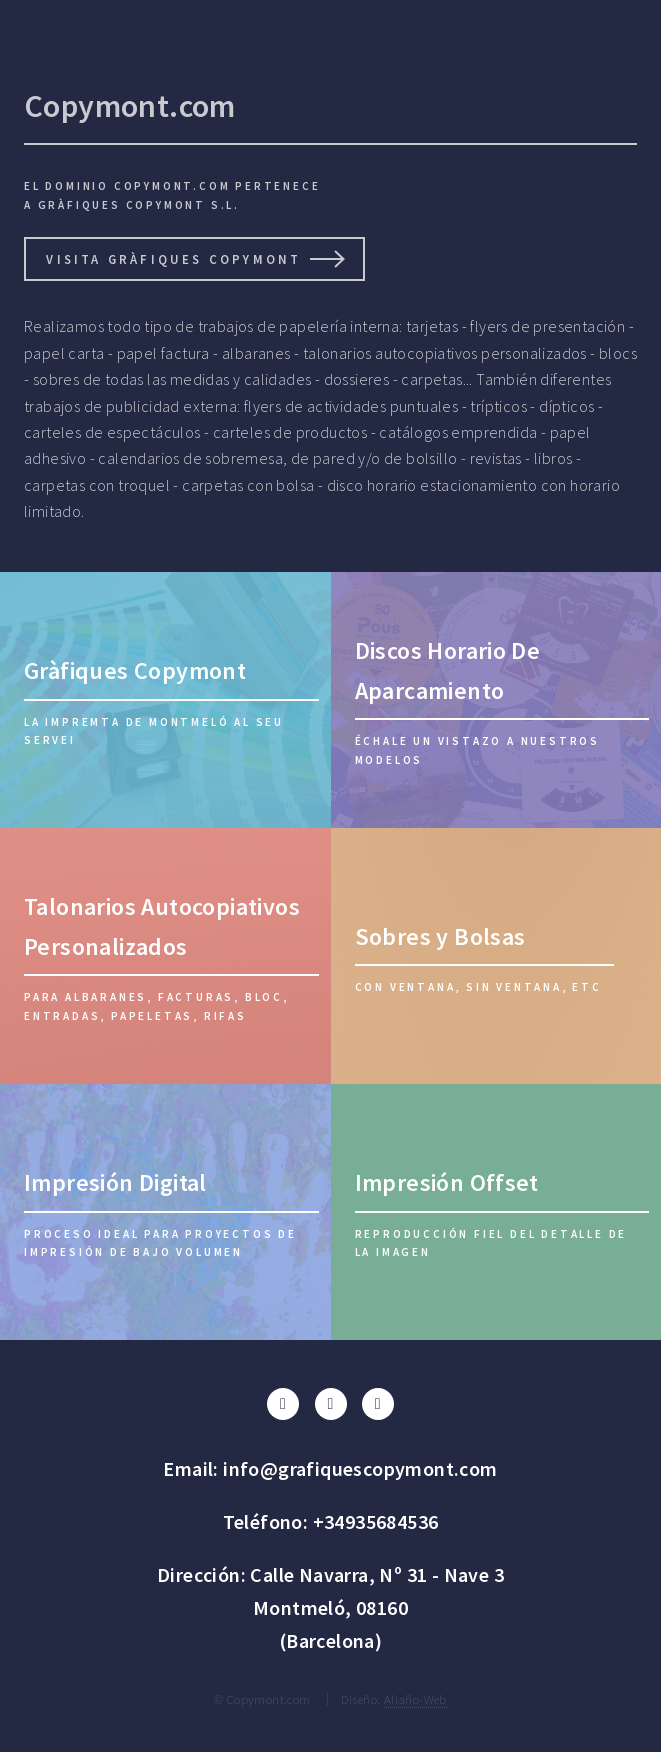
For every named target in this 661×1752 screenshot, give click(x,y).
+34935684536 (376, 1521)
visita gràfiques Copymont (173, 259)
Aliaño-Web (415, 1699)
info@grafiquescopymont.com (360, 1468)
